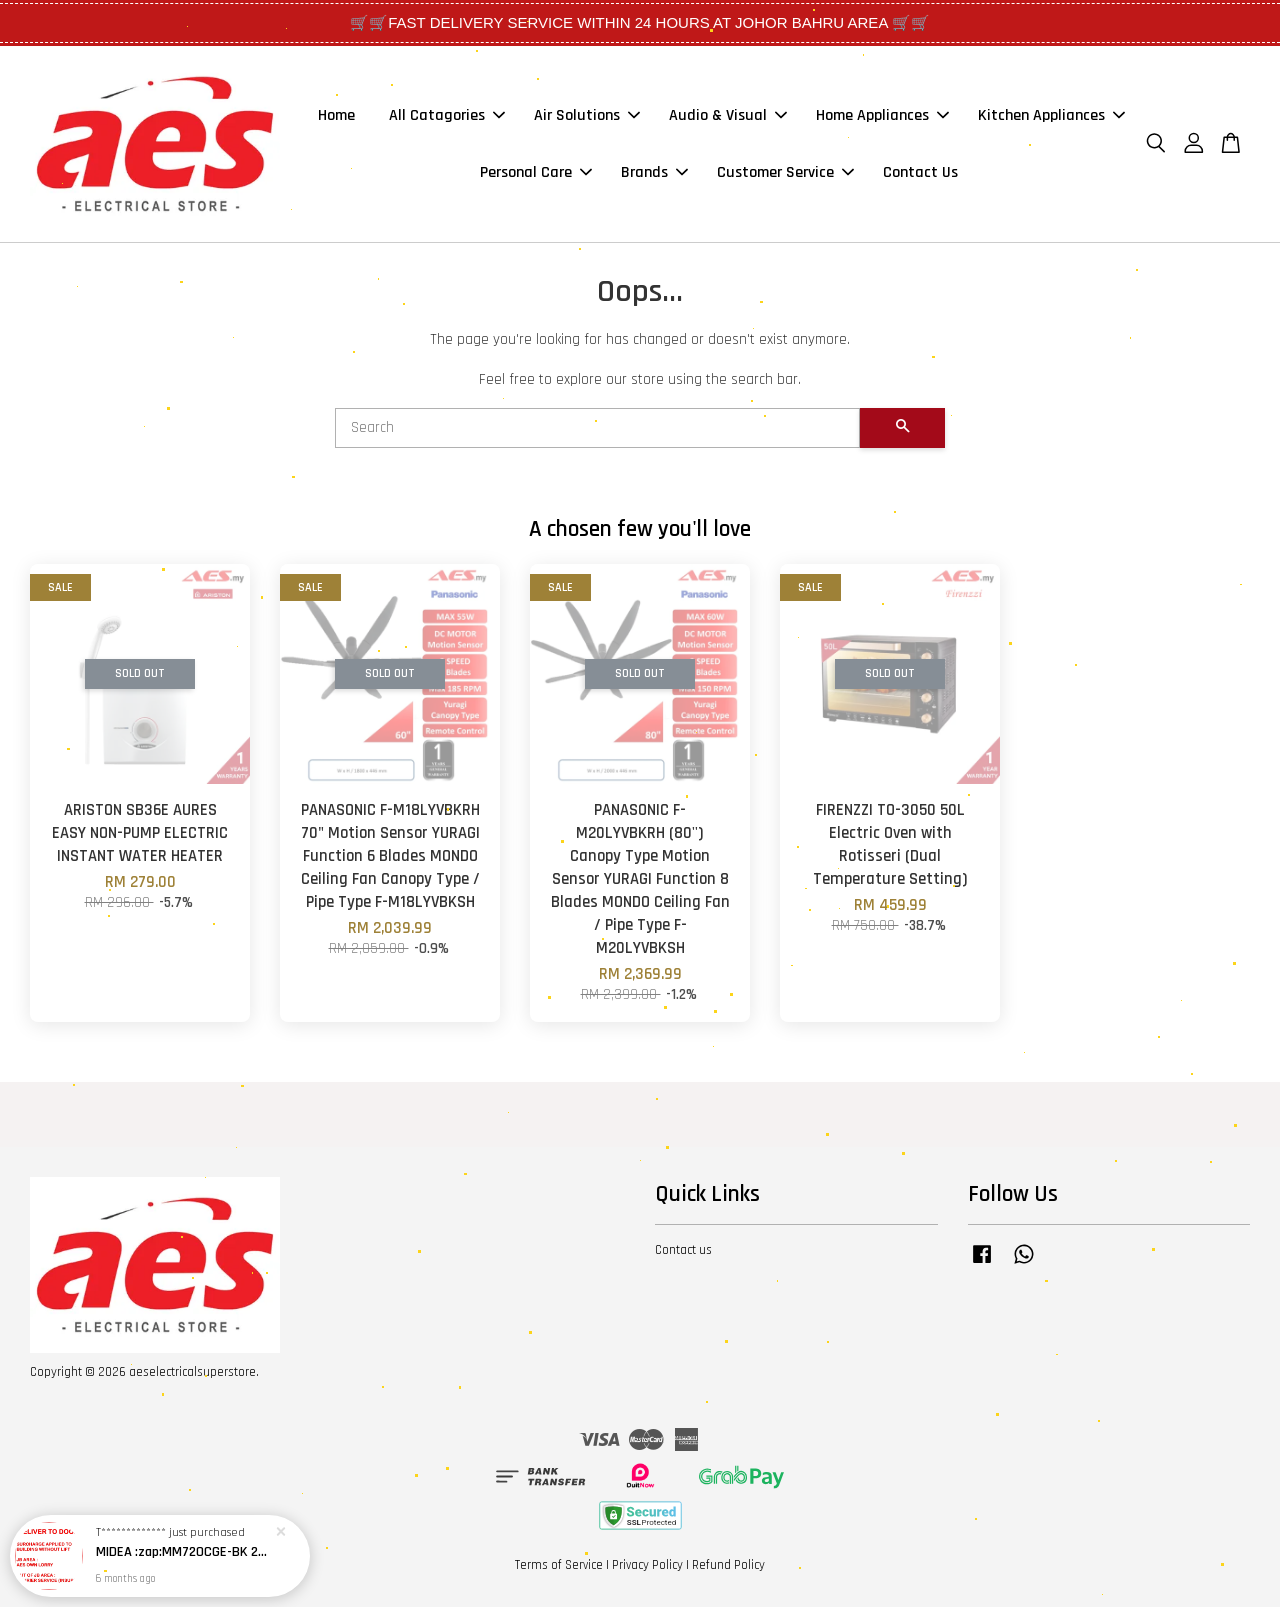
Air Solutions (587, 115)
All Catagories (447, 115)
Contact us (683, 1250)
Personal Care (536, 172)
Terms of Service (559, 1565)
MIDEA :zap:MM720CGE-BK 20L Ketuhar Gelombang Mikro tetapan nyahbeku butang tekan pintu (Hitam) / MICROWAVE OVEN (184, 1556)
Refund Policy (728, 1565)
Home (336, 115)
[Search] (597, 428)
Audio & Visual (728, 115)
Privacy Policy (647, 1565)
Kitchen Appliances (1051, 115)
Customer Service (785, 172)
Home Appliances (882, 115)
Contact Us (920, 172)
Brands (654, 172)
